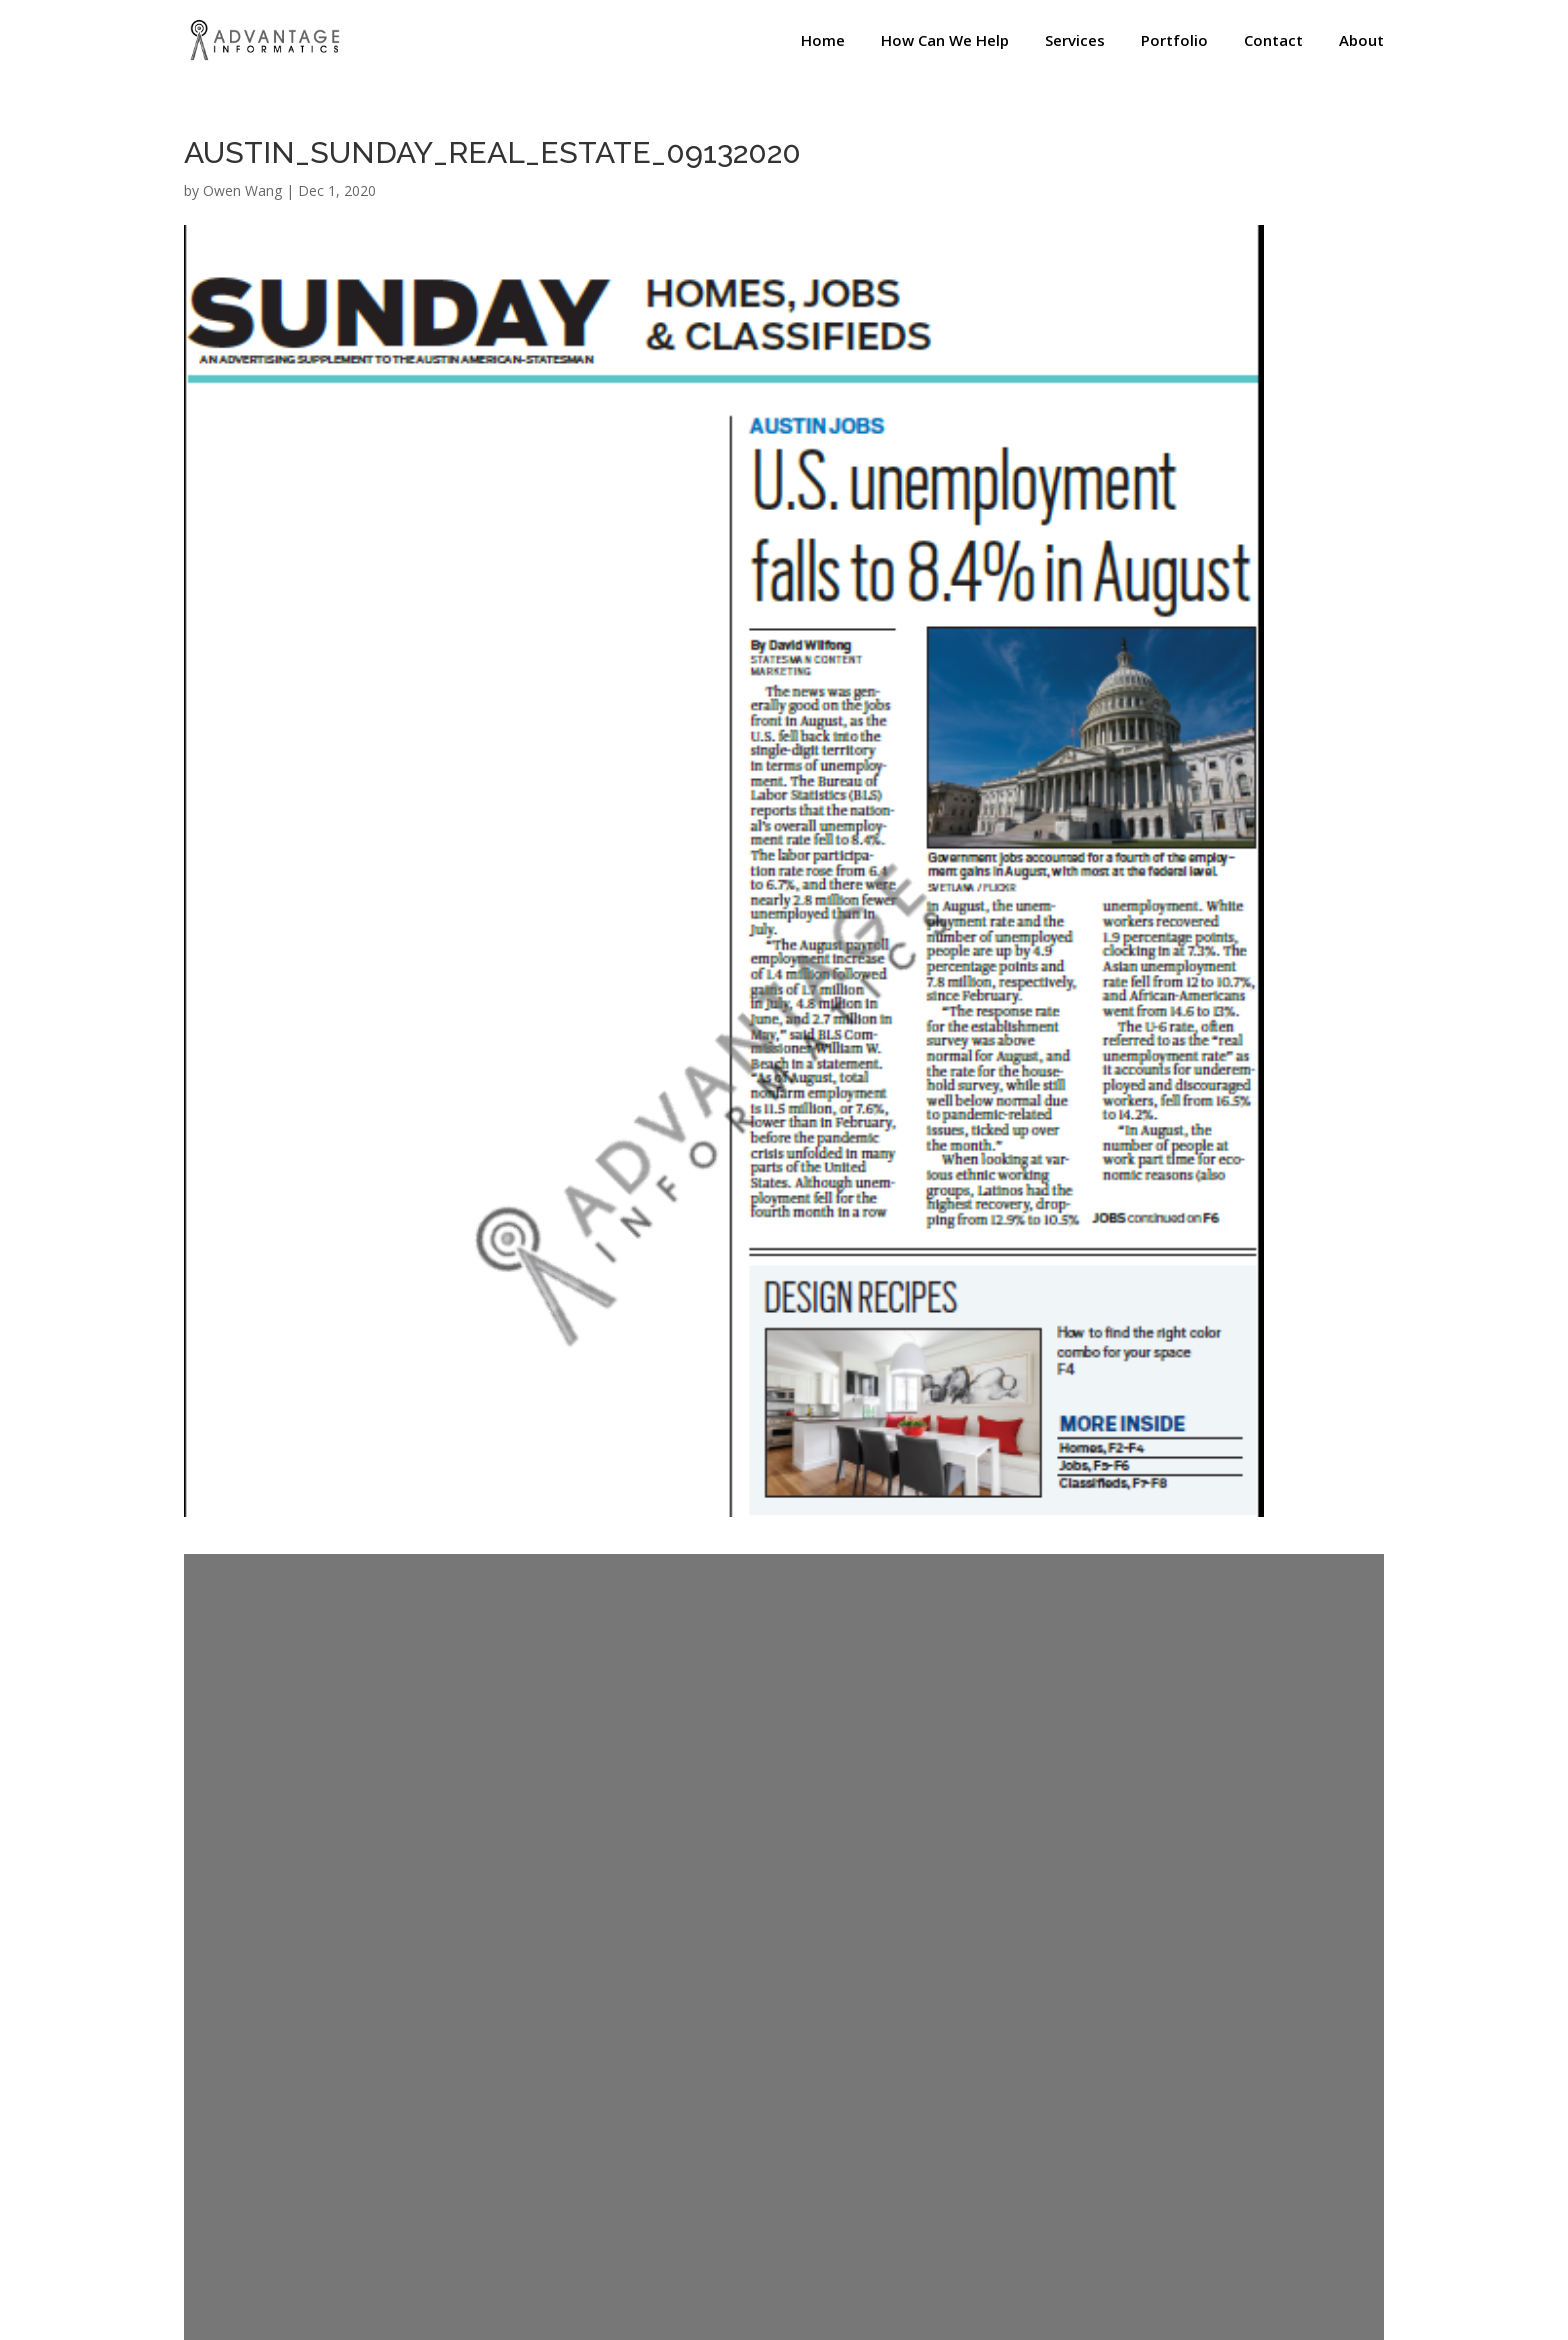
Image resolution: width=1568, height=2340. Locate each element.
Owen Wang (242, 190)
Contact (1273, 41)
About (1361, 41)
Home (823, 41)
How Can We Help (945, 41)
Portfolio (1174, 41)
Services (1075, 41)
